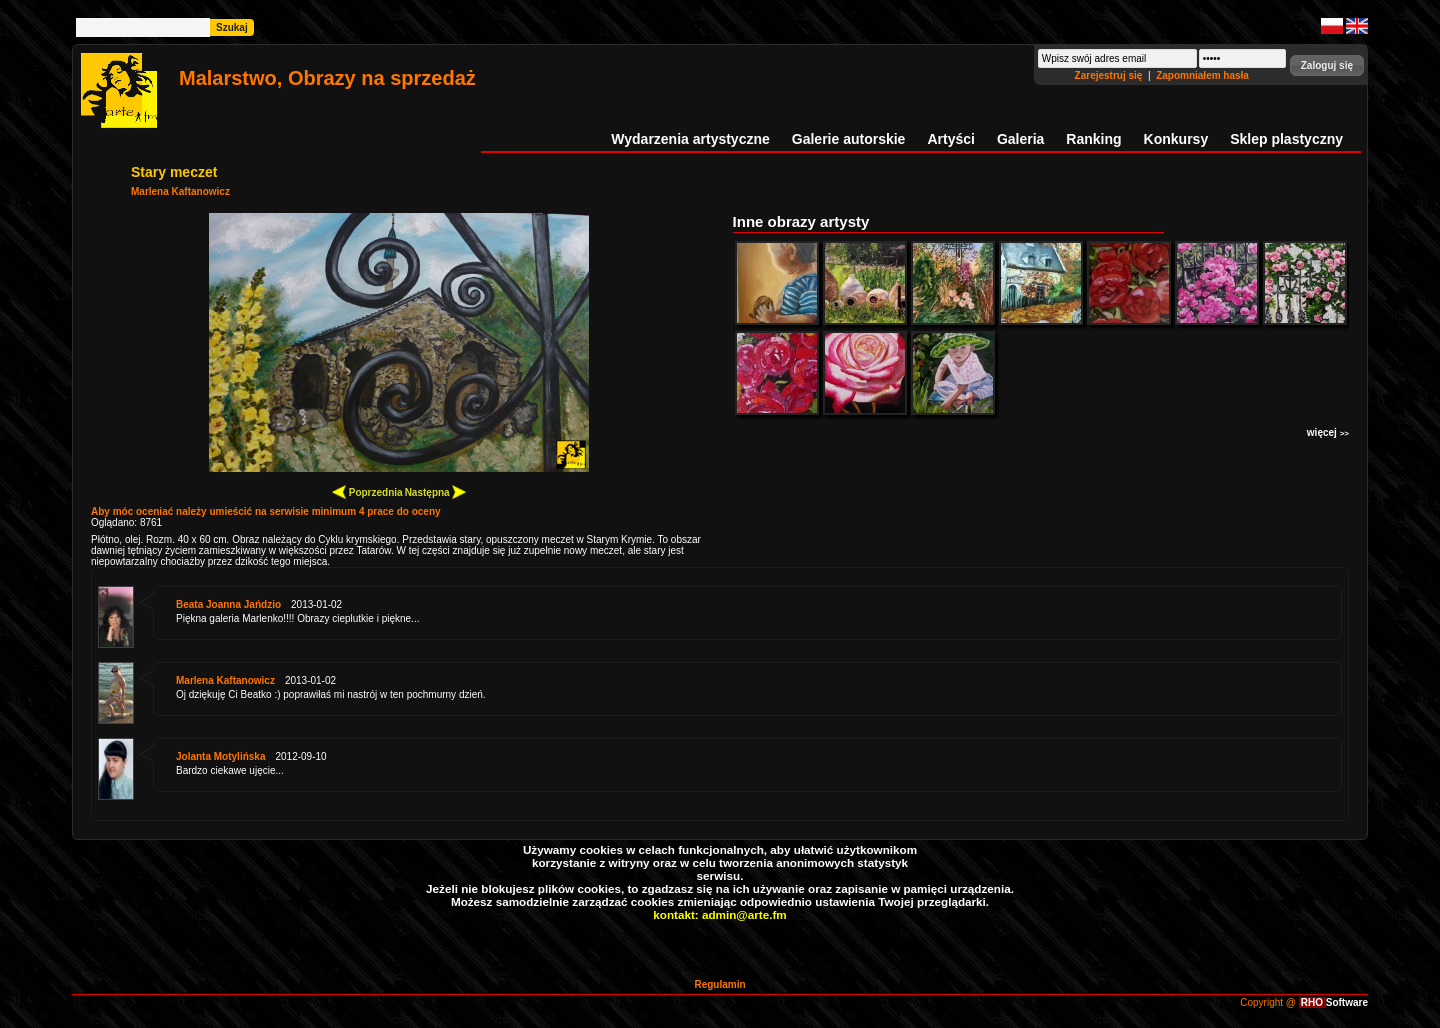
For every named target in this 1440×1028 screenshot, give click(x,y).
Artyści (950, 139)
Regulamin (719, 984)
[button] (1327, 65)
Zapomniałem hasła (1202, 75)
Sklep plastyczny (1286, 139)
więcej (1328, 432)
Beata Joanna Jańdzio (228, 604)
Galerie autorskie (849, 139)
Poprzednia (367, 491)
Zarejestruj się (1110, 75)
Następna (436, 491)
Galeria (1020, 139)
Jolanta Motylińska (220, 756)
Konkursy (1176, 139)
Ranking (1093, 139)
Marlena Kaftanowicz (180, 191)
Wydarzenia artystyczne (690, 139)
